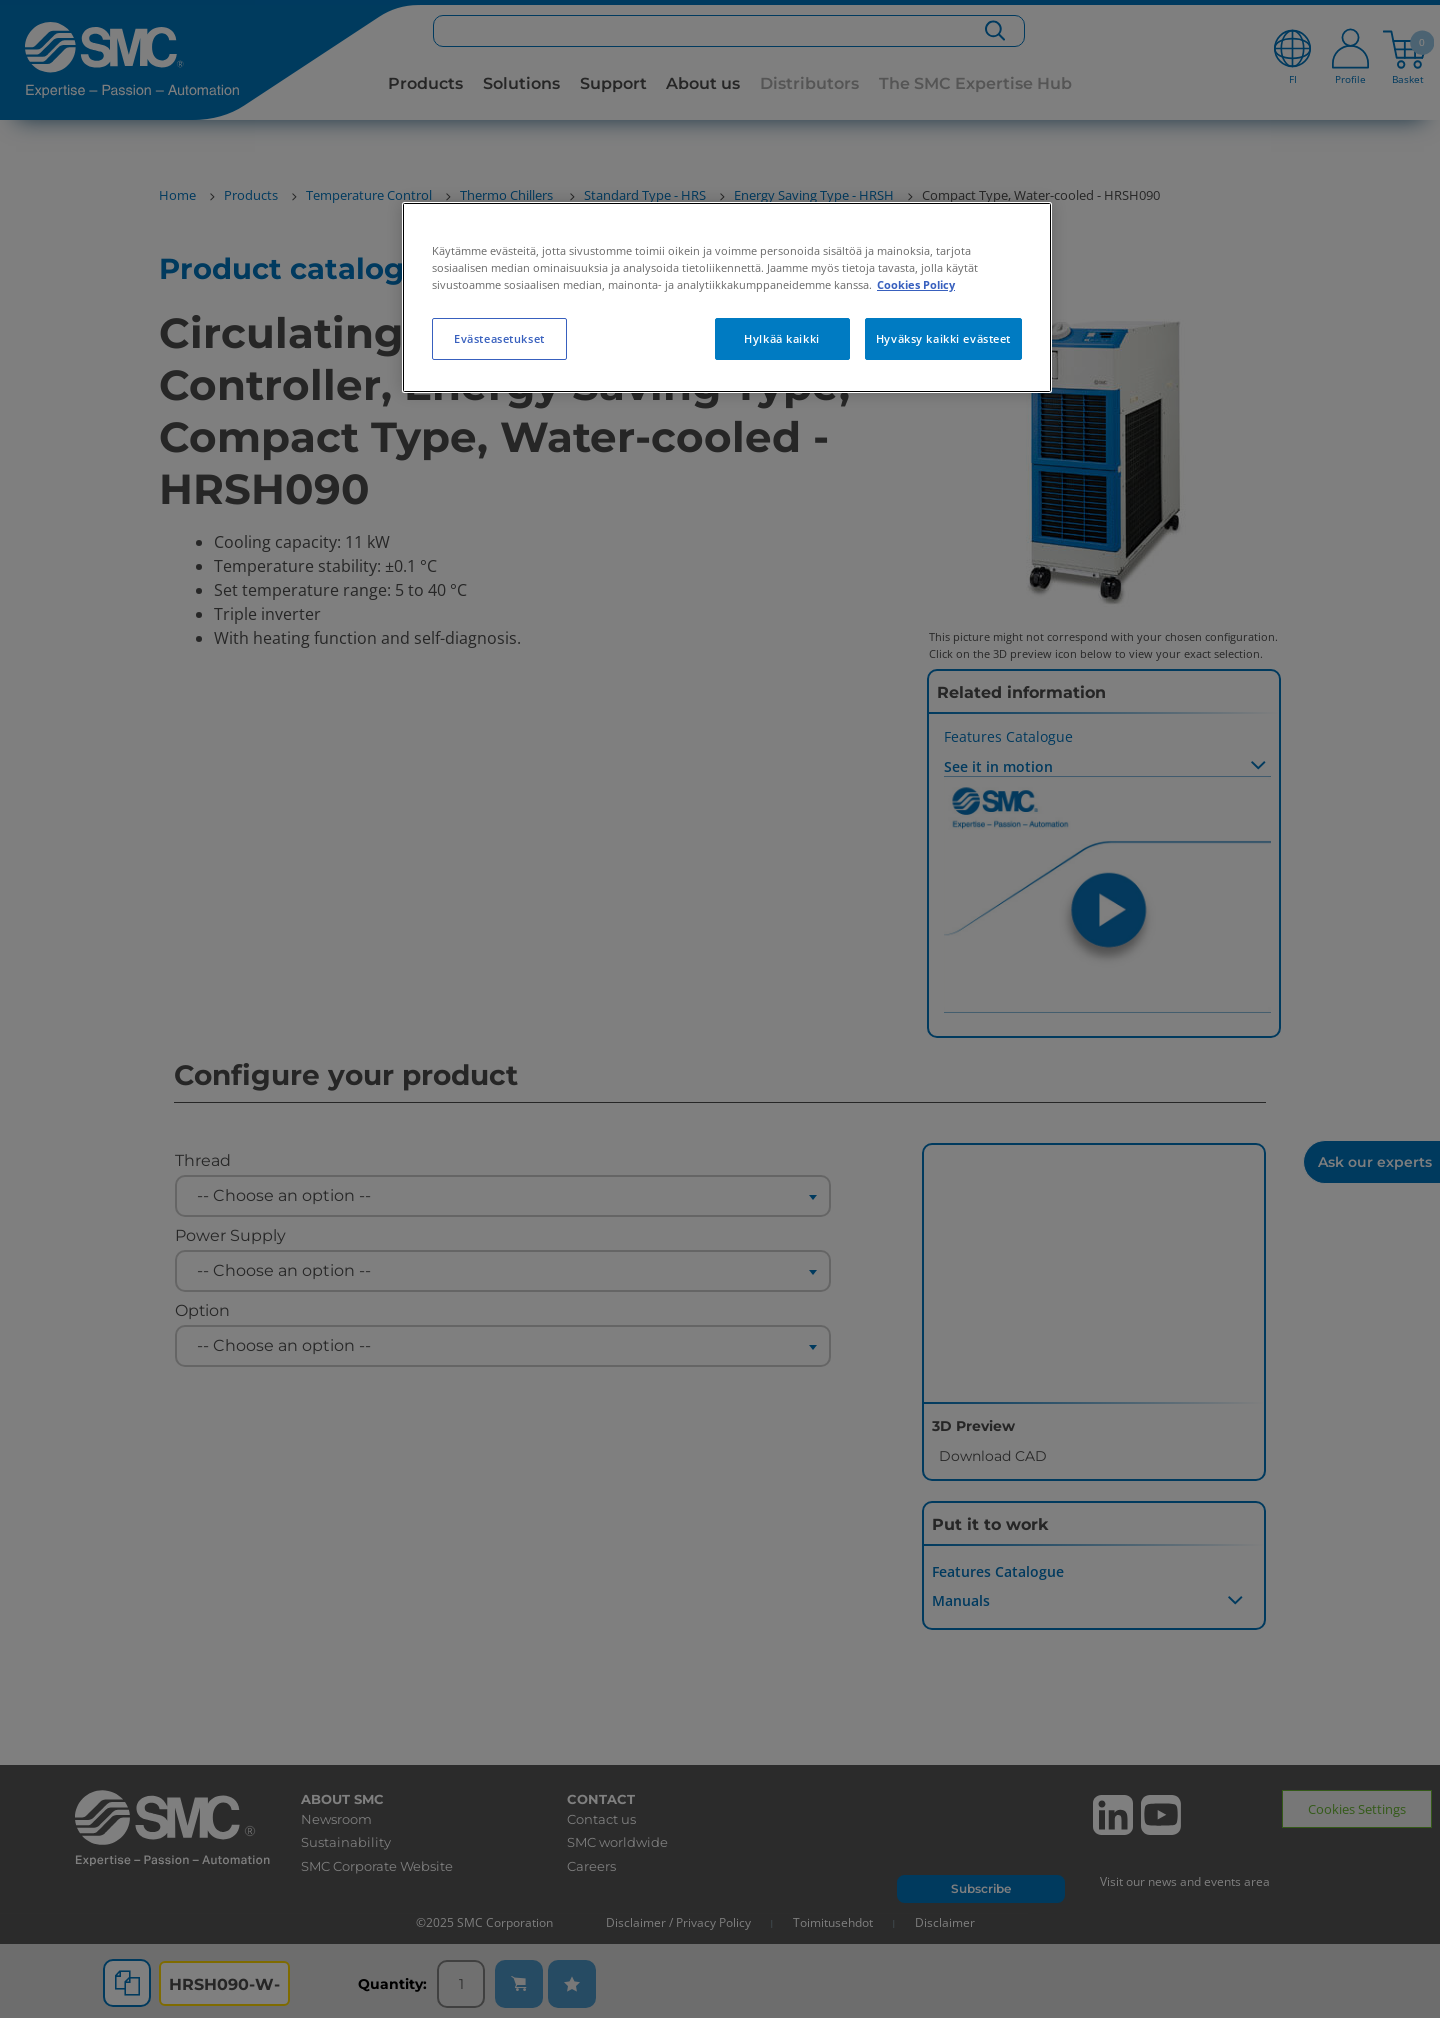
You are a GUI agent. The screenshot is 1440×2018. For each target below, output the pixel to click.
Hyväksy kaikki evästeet (943, 338)
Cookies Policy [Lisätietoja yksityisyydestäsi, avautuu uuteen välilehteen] (916, 284)
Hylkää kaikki (781, 338)
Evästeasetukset (499, 338)
